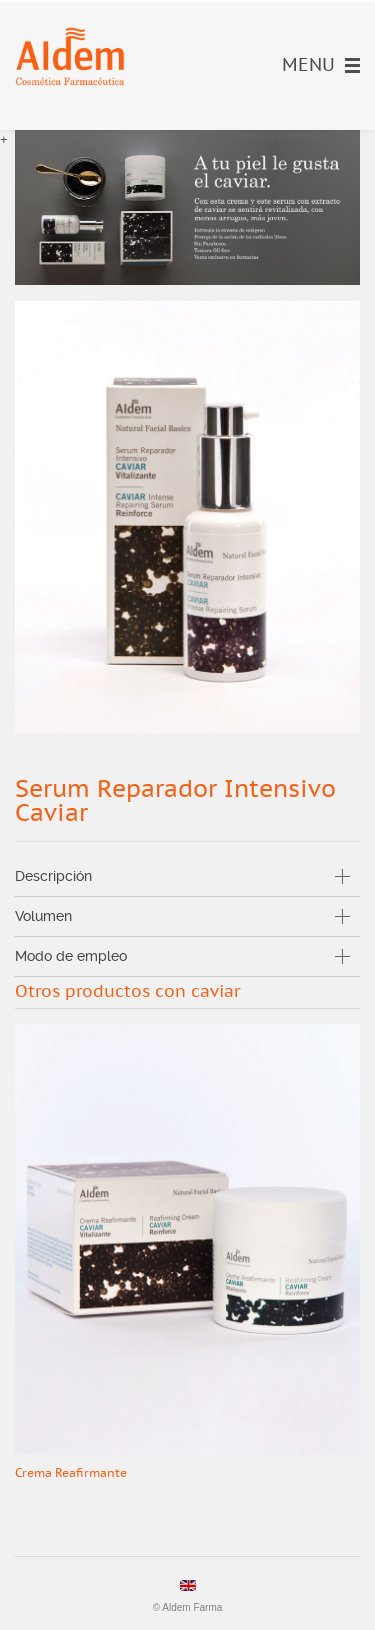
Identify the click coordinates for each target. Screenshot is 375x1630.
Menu (321, 65)
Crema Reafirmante (71, 1473)
